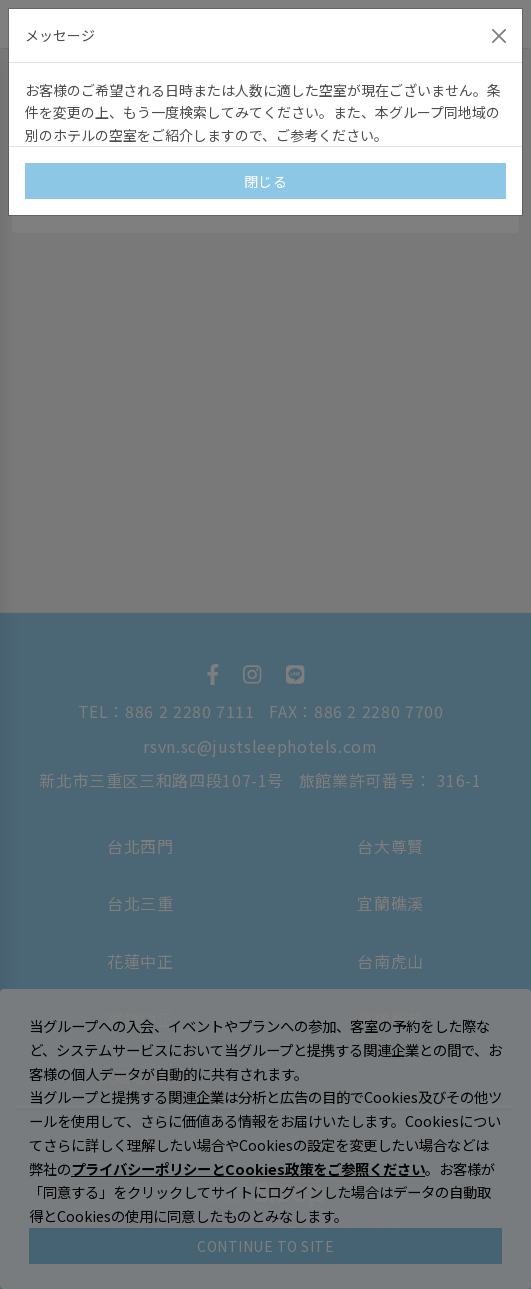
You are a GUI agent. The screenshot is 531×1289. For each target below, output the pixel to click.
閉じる (266, 181)
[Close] (499, 36)
